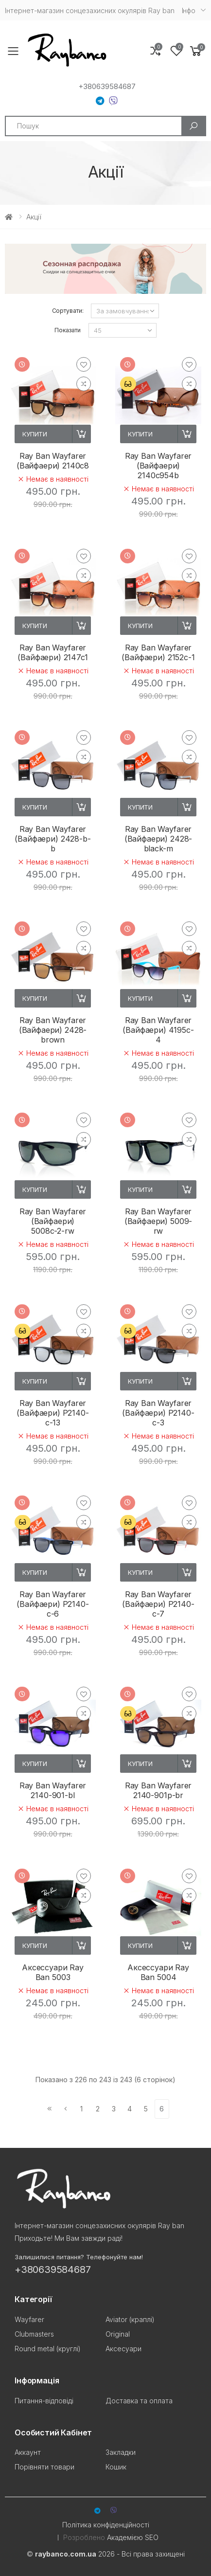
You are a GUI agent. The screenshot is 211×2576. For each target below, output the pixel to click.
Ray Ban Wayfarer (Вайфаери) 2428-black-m (158, 838)
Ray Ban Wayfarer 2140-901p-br (158, 1790)
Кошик (116, 2467)
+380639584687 (107, 86)
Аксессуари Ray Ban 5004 (158, 1972)
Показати (67, 330)
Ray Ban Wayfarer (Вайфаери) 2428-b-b (52, 838)
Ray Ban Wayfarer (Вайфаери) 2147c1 (53, 652)
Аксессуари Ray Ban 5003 (53, 1972)
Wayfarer (29, 2319)
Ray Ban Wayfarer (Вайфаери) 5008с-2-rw (52, 1221)
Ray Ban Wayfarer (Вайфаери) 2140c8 (53, 460)
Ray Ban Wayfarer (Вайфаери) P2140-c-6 (52, 1604)
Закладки (121, 2452)
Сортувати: (68, 310)
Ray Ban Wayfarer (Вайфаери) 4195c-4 (158, 1030)
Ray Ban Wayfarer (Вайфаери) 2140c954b (158, 465)
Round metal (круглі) (48, 2348)
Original (118, 2334)
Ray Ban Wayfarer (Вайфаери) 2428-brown (53, 1030)
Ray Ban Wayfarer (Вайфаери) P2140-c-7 (158, 1604)
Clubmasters (34, 2334)
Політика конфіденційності (105, 2525)
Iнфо (188, 10)
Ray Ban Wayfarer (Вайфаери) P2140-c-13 (52, 1412)
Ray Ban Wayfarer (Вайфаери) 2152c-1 (158, 652)
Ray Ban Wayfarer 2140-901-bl (52, 1790)
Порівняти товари (44, 2467)
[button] (196, 51)
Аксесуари (123, 2348)
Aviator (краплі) (130, 2319)
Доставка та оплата (139, 2400)
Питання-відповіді (44, 2400)
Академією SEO (132, 2537)
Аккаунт (28, 2452)
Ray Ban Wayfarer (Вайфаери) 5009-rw (158, 1221)
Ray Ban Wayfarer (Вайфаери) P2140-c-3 (158, 1412)
